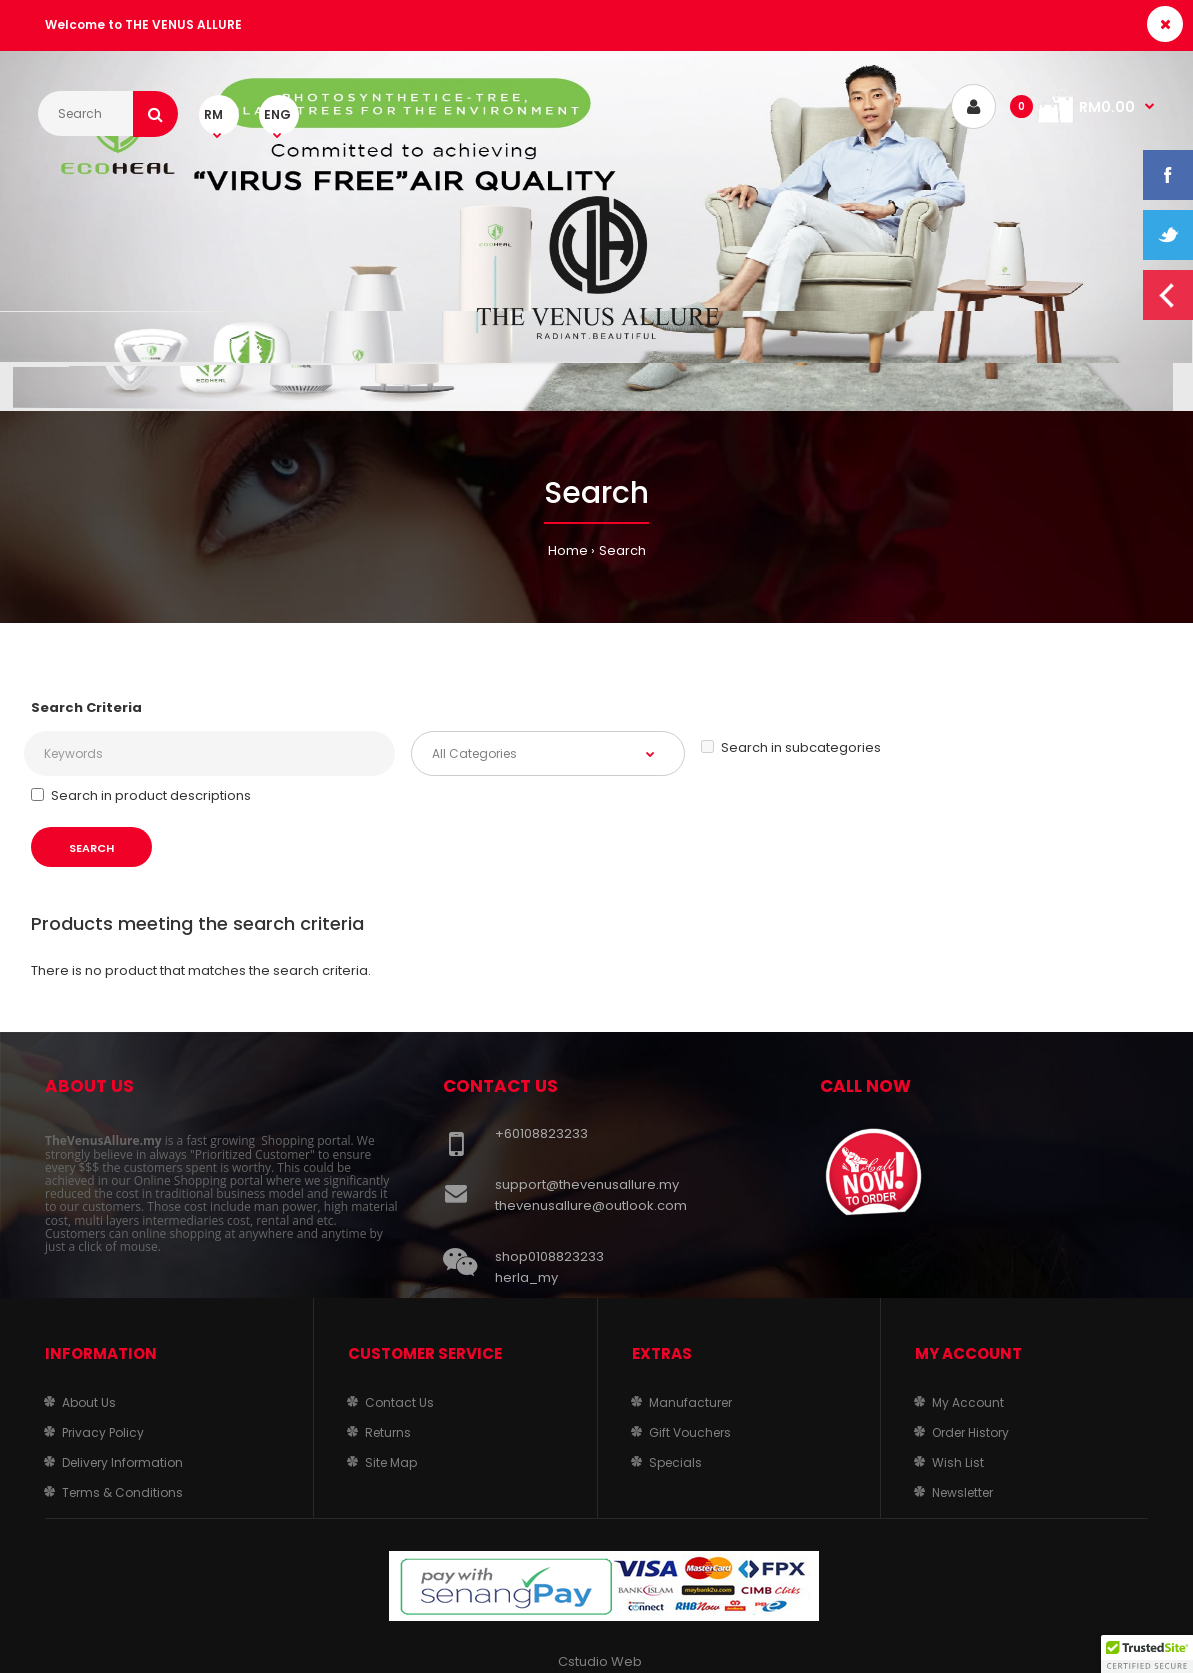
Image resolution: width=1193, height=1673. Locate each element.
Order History (970, 1432)
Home (568, 550)
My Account (968, 1402)
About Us (89, 1402)
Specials (675, 1462)
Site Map (391, 1462)
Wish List (958, 1462)
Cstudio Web (600, 1661)
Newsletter (962, 1492)
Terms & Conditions (122, 1492)
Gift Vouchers (690, 1432)
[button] (1147, 1654)
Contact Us (399, 1402)
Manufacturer (690, 1402)
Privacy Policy (103, 1432)
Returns (388, 1432)
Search (622, 550)
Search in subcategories (791, 747)
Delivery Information (122, 1462)
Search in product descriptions (141, 795)
